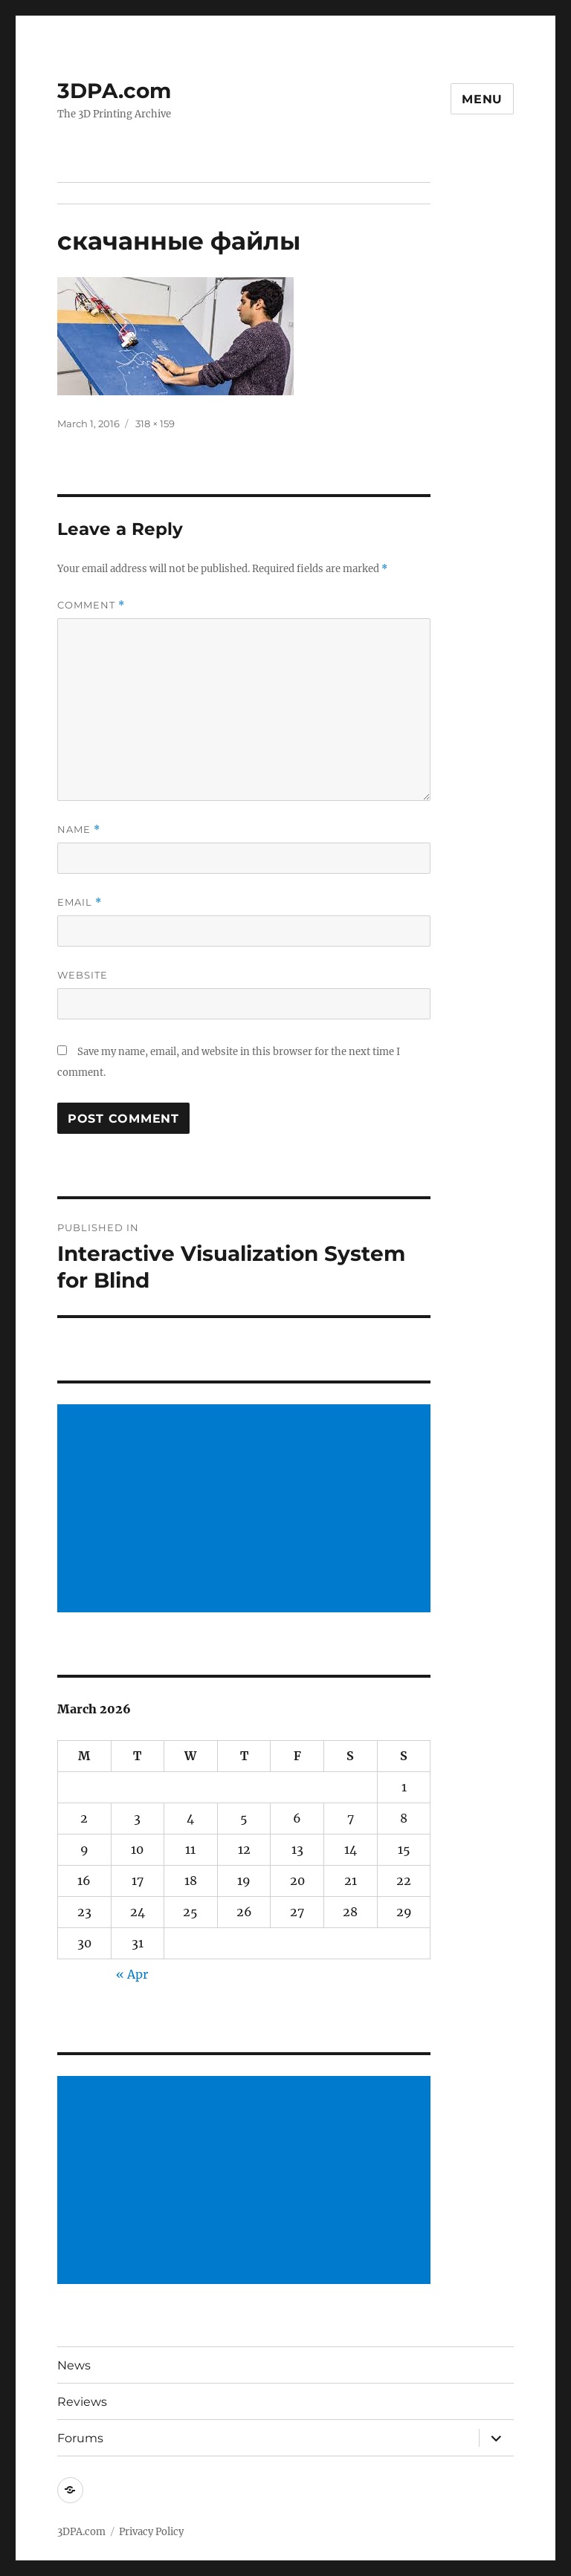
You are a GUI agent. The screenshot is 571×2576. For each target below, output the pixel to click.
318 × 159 (155, 423)
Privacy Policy (151, 2531)
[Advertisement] (247, 1510)
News (74, 2365)
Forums (80, 2438)
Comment (91, 605)
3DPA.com (114, 90)
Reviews (82, 2402)
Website (82, 975)
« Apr (132, 1974)
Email (79, 902)
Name (78, 829)
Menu (482, 99)
